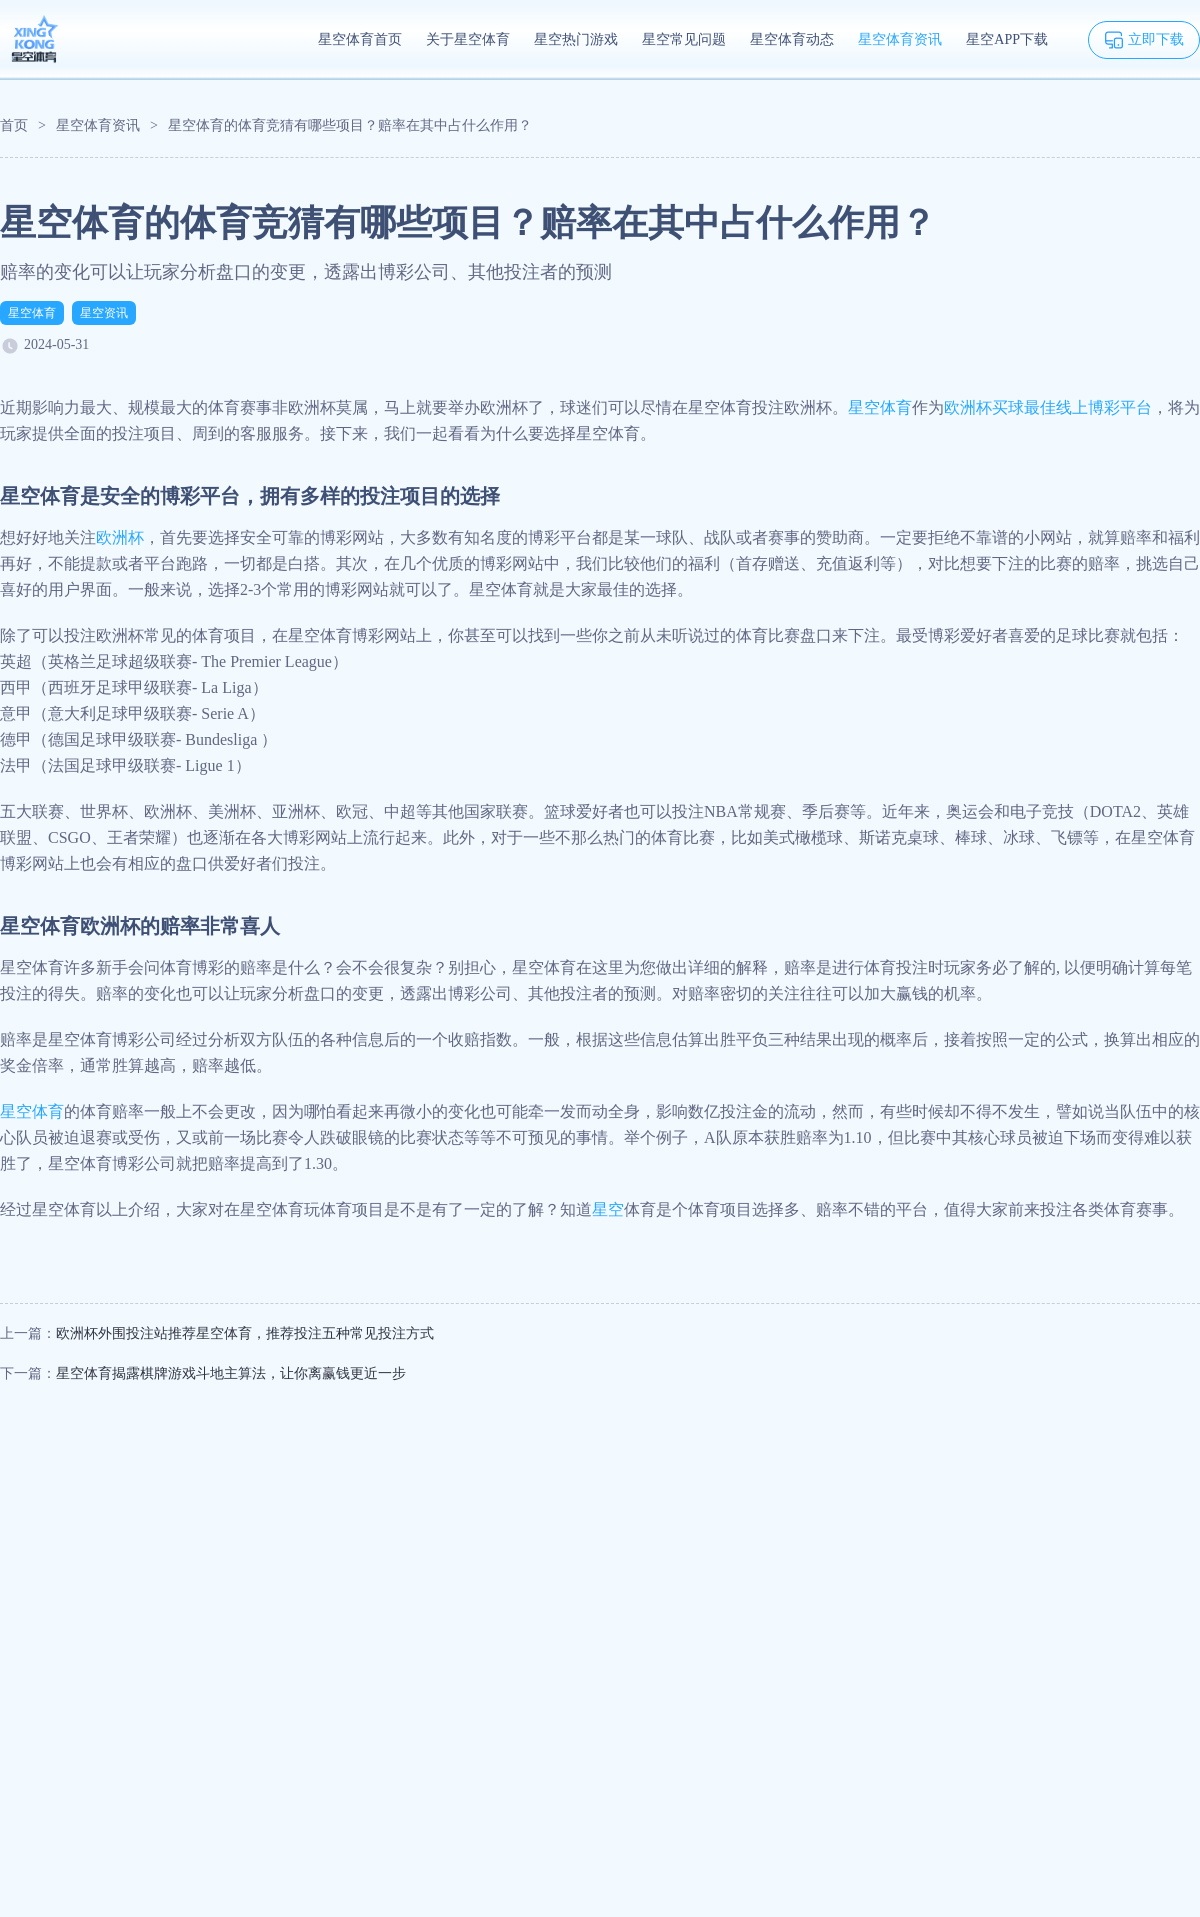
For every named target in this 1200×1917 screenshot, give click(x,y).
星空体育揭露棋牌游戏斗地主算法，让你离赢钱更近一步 (231, 1373)
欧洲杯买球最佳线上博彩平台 (1048, 407)
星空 (608, 1209)
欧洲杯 (120, 537)
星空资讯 (104, 313)
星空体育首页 (360, 39)
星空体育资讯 (900, 39)
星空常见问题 (684, 39)
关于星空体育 (468, 39)
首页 (14, 125)
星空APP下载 (1007, 39)
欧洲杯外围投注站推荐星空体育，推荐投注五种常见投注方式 (245, 1333)
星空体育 (32, 313)
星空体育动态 (792, 39)
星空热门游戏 (576, 39)
